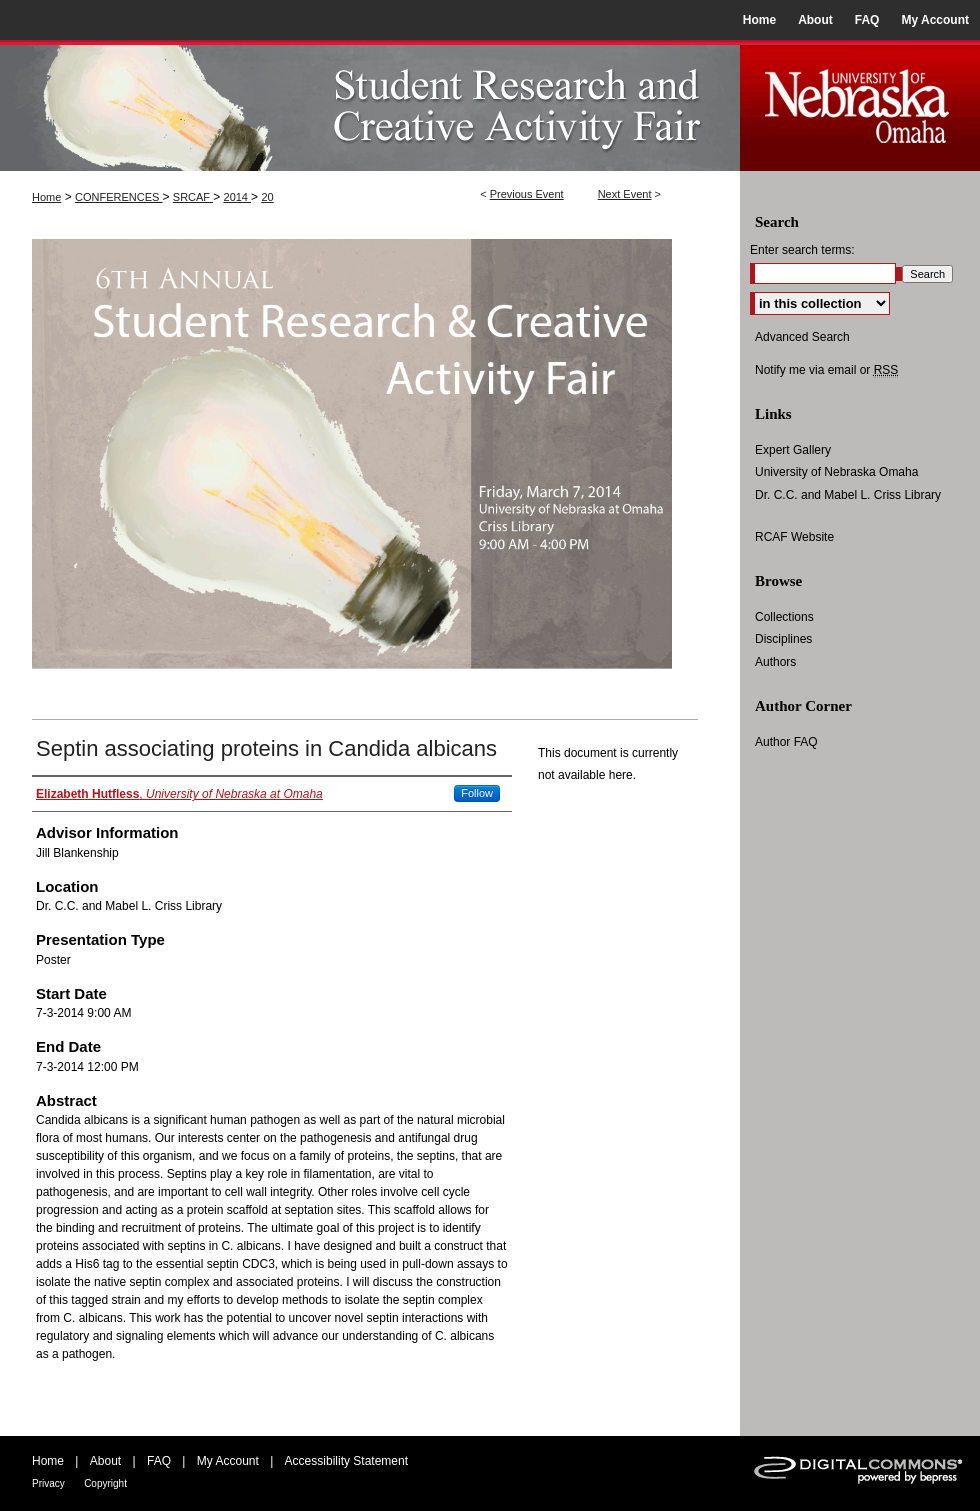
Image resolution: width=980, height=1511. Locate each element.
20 (267, 197)
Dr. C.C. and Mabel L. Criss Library (848, 495)
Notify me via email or (826, 370)
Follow (477, 793)
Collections (784, 617)
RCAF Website (794, 537)
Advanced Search (802, 337)
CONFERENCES (118, 197)
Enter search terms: (802, 250)
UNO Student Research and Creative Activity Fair (370, 105)
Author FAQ (786, 742)
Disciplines (783, 639)
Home (46, 197)
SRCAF (193, 197)
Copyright (105, 1483)
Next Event (625, 194)
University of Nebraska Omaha (836, 472)
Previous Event (527, 194)
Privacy (48, 1483)
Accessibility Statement (346, 1461)
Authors (775, 662)
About (105, 1461)
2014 (238, 197)
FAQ (159, 1461)
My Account (228, 1461)
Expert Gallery (793, 450)
